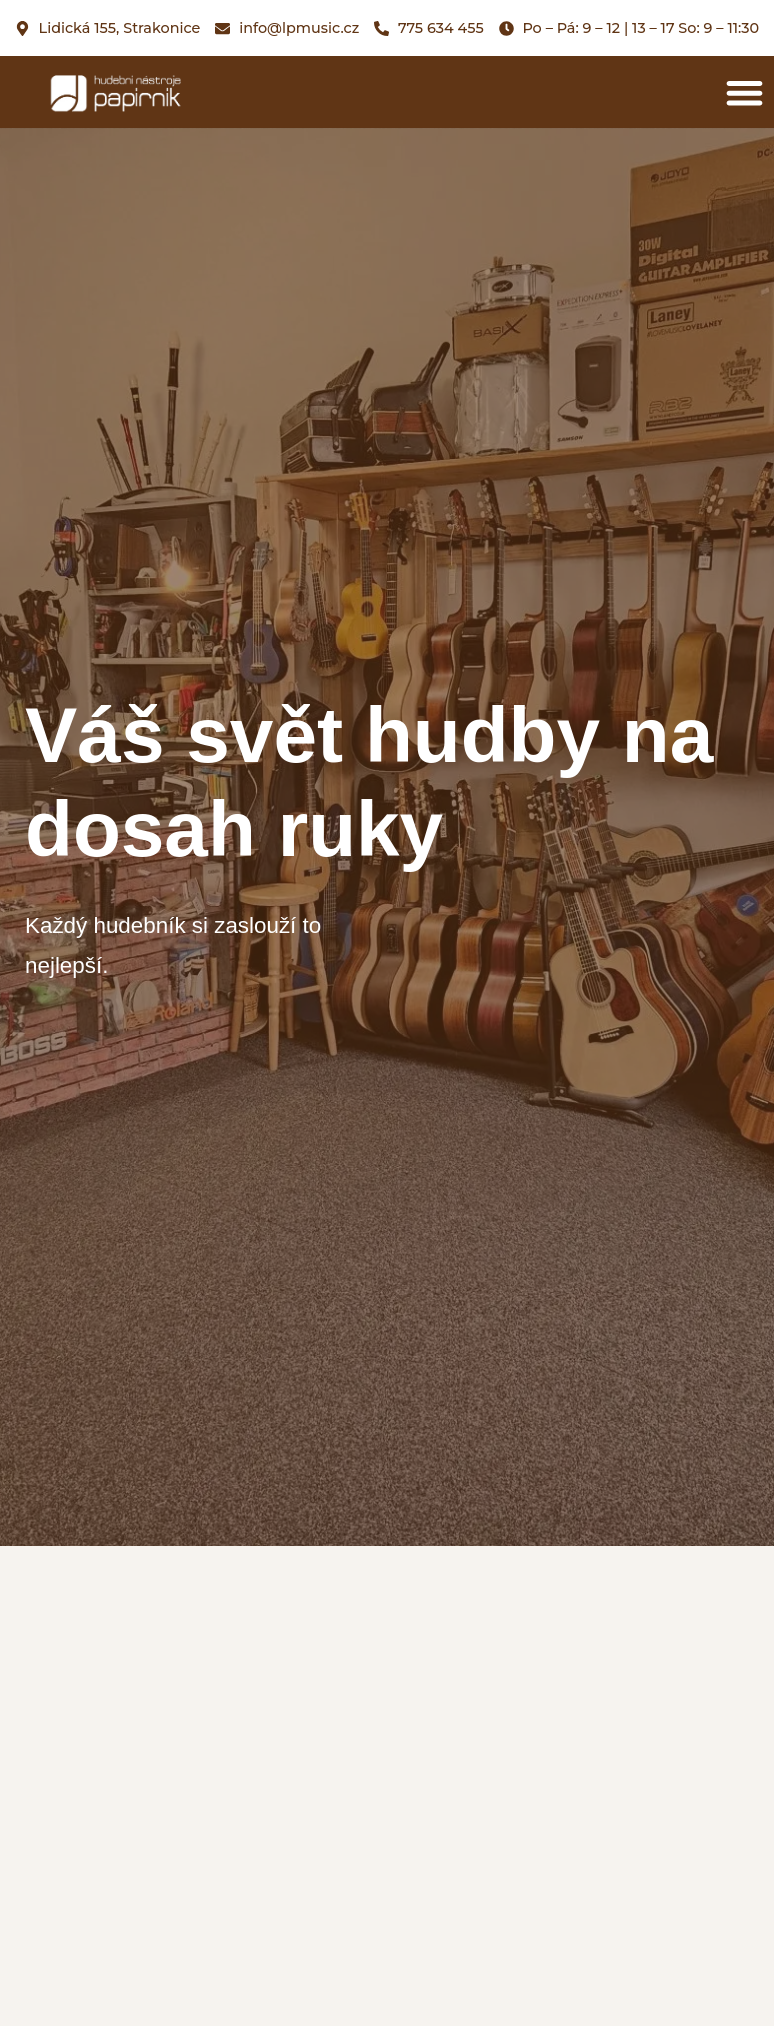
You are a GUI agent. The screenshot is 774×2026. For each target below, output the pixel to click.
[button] (744, 92)
